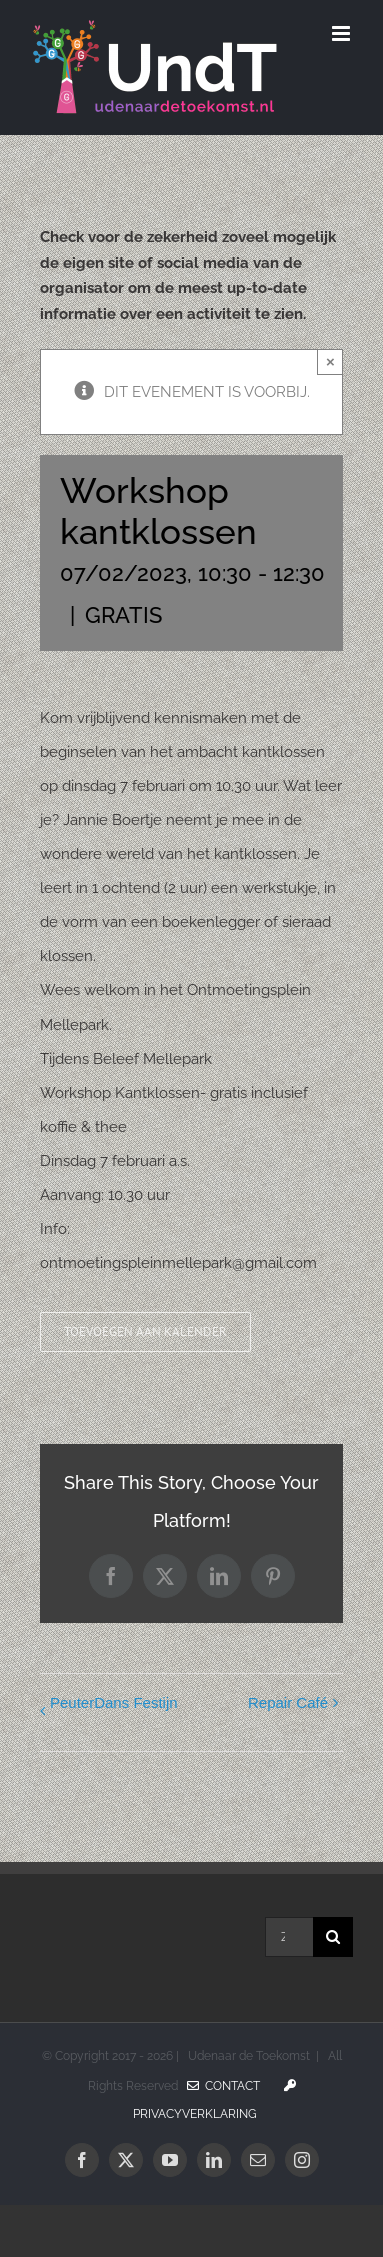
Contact (223, 2086)
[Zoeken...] (289, 1937)
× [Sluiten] (330, 361)
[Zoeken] (333, 1937)
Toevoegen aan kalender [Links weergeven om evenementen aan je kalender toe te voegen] (145, 1332)
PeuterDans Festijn (114, 1702)
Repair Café (288, 1702)
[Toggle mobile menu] (342, 33)
